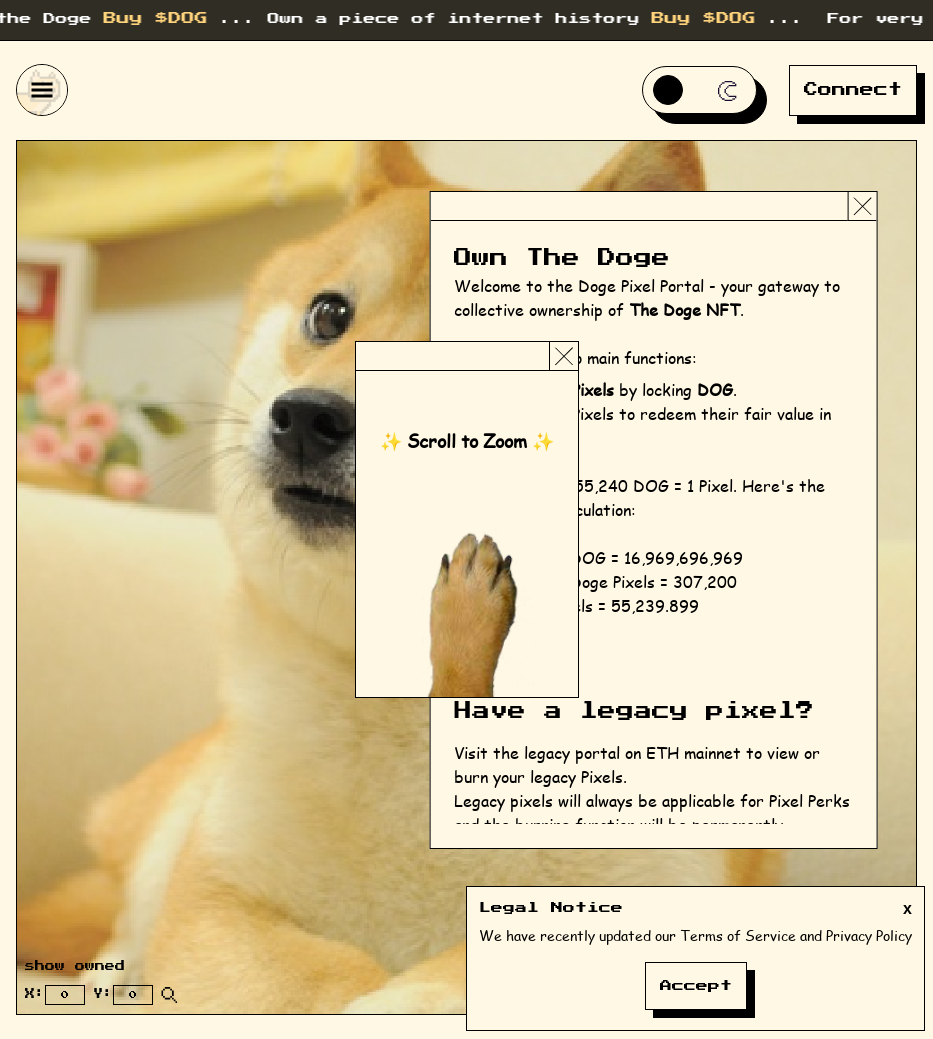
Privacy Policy (869, 935)
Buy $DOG (172, 18)
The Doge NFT (684, 309)
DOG (715, 389)
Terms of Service (738, 935)
